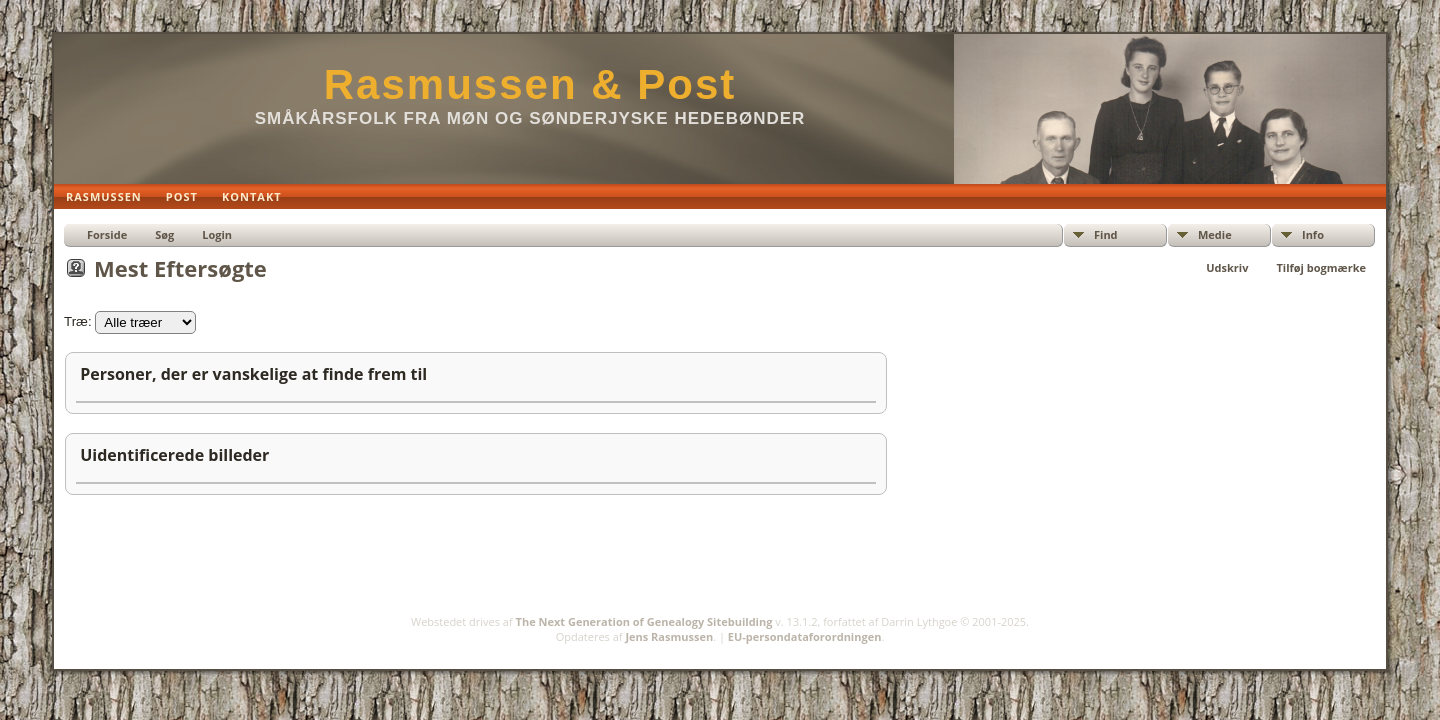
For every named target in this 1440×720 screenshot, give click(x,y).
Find (1106, 234)
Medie (1215, 234)
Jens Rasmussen (669, 636)
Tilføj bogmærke (1321, 267)
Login (217, 234)
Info (1313, 234)
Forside (107, 234)
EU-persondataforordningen (805, 636)
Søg (164, 234)
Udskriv (1227, 267)
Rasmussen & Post (530, 84)
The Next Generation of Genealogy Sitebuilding (644, 621)
